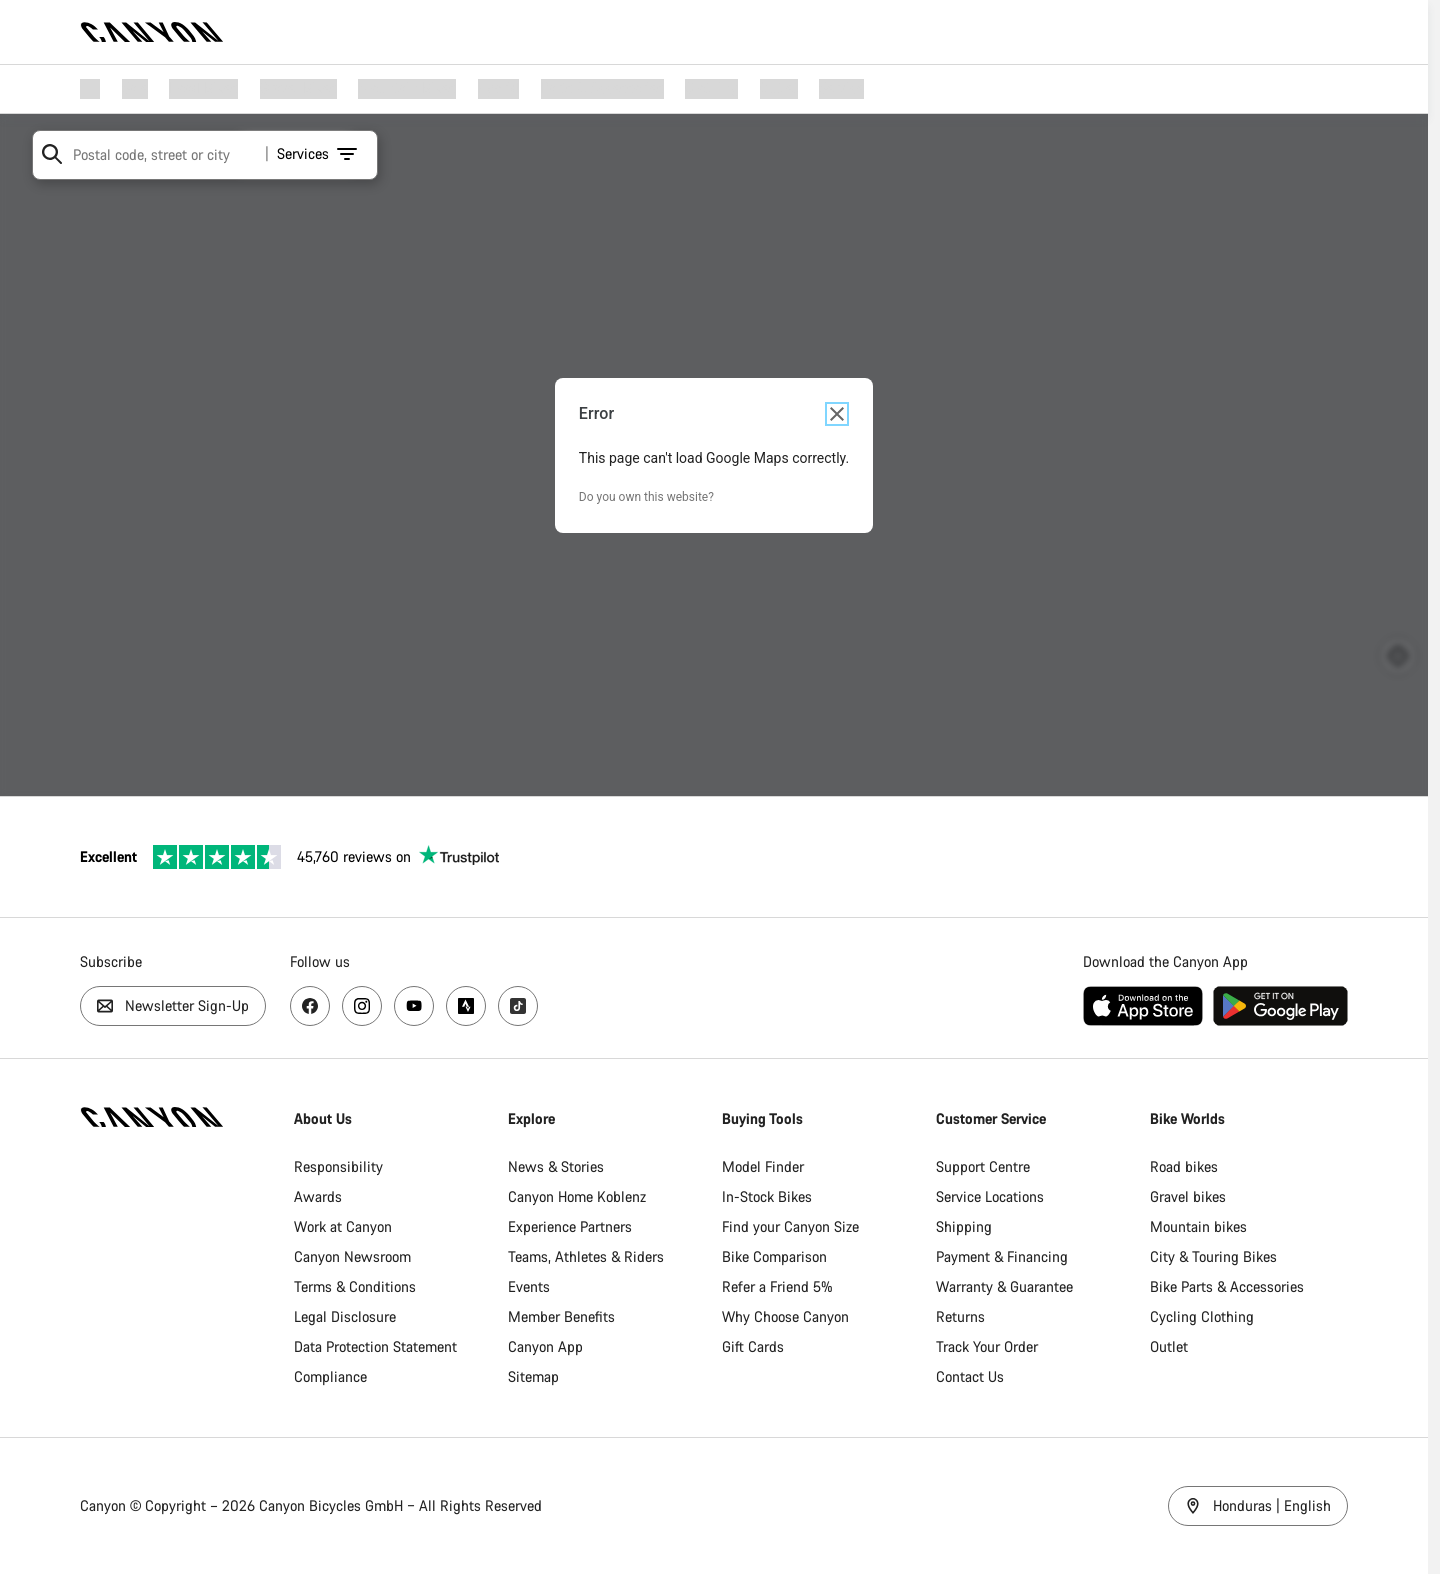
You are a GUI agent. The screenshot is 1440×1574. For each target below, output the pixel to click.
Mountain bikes (1208, 1226)
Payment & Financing (1010, 1256)
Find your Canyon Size (796, 1226)
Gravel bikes (1198, 1196)
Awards (320, 1196)
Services (311, 153)
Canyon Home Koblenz (581, 1196)
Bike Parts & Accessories (1237, 1286)
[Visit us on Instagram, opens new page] (362, 1006)
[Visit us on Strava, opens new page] (466, 1006)
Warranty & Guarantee (1012, 1286)
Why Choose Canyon (791, 1316)
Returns (968, 1316)
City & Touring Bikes (1223, 1256)
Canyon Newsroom (354, 1256)
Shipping (972, 1226)
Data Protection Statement (377, 1346)
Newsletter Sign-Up (173, 1005)
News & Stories (560, 1166)
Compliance (332, 1376)
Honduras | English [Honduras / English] (1270, 1505)
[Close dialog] (843, 414)
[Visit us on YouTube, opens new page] (414, 1006)
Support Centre (991, 1166)
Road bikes (1194, 1166)
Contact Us (978, 1376)
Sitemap (537, 1376)
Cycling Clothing (1212, 1316)
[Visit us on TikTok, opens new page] (518, 1006)
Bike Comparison (780, 1256)
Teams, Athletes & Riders (590, 1256)
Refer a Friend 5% (783, 1286)
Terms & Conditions (357, 1286)
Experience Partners (574, 1226)
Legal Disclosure (347, 1316)
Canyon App (549, 1346)
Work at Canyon (345, 1226)
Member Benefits (565, 1316)
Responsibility (340, 1166)
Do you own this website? (652, 497)
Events (533, 1286)
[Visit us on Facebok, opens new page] (310, 1006)
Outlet (1179, 1346)
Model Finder (769, 1166)
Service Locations (998, 1196)
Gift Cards (759, 1346)
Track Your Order (995, 1346)
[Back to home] (152, 32)
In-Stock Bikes (773, 1196)
